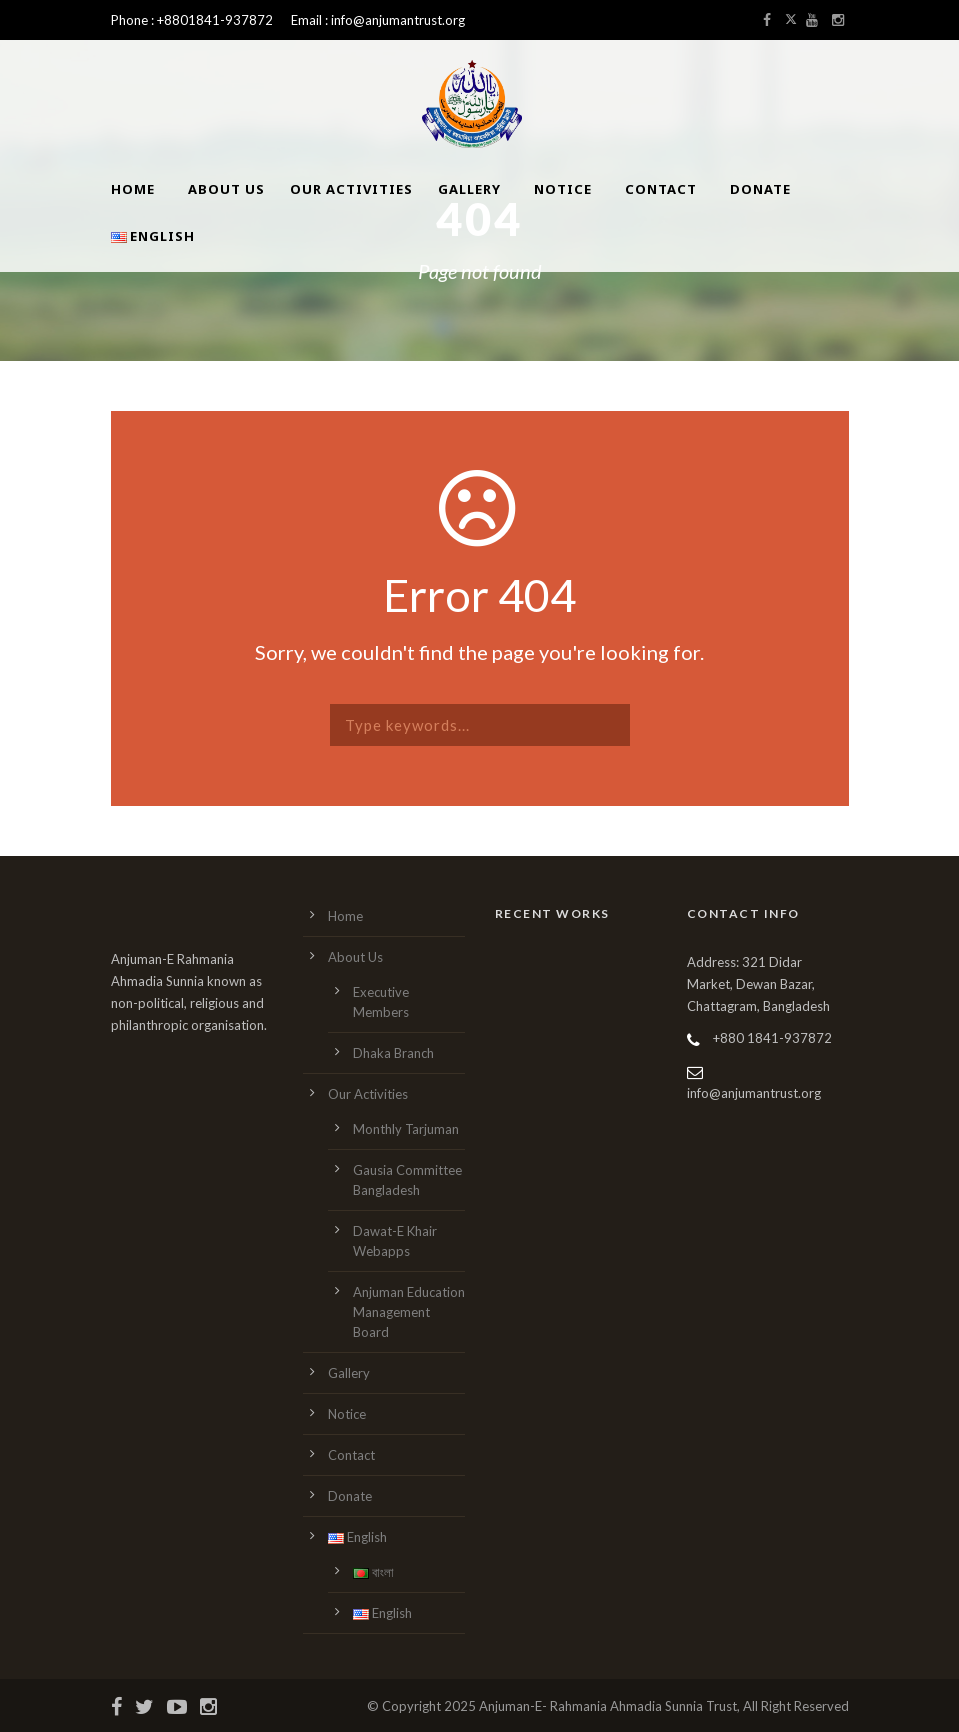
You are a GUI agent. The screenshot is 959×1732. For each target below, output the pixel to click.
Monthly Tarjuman (406, 1129)
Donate (760, 189)
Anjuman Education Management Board (409, 1312)
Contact (661, 189)
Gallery (469, 189)
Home (133, 189)
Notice (563, 189)
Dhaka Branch (393, 1053)
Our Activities (351, 189)
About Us (226, 189)
